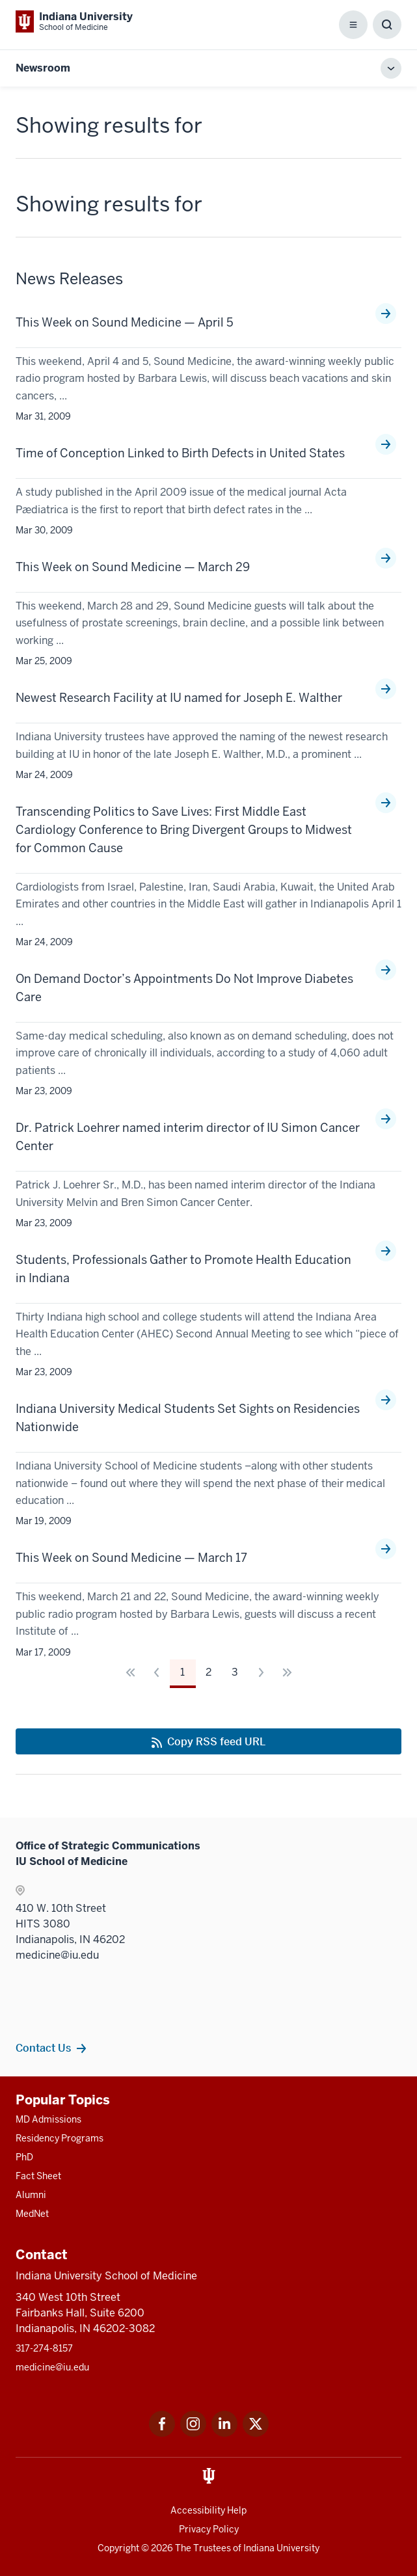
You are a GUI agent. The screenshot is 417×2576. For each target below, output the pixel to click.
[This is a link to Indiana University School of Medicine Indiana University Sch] (74, 21)
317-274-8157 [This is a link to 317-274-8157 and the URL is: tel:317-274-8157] (44, 2348)
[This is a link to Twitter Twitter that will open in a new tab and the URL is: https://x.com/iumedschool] (256, 2433)
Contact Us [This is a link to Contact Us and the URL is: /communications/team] (43, 2047)
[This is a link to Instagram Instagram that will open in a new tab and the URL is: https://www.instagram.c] (193, 2433)
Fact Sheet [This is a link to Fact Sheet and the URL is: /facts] (38, 2176)
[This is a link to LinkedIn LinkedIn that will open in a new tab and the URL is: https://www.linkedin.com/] (224, 2433)
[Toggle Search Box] (387, 24)
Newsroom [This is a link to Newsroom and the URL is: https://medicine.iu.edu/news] (43, 68)
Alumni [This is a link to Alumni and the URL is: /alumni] (31, 2195)
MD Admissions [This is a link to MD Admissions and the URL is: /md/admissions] (48, 2119)
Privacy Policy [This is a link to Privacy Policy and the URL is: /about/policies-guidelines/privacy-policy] (209, 2529)
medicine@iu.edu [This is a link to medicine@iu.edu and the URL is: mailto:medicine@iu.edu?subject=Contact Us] (52, 2367)
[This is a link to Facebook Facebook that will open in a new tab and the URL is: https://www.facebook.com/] (162, 2433)
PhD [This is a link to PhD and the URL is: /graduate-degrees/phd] (24, 2157)
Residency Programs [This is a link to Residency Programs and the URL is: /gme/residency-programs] (59, 2138)
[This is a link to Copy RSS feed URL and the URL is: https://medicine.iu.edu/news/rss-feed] (208, 1741)
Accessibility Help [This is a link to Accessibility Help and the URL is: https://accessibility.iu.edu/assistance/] (208, 2510)
